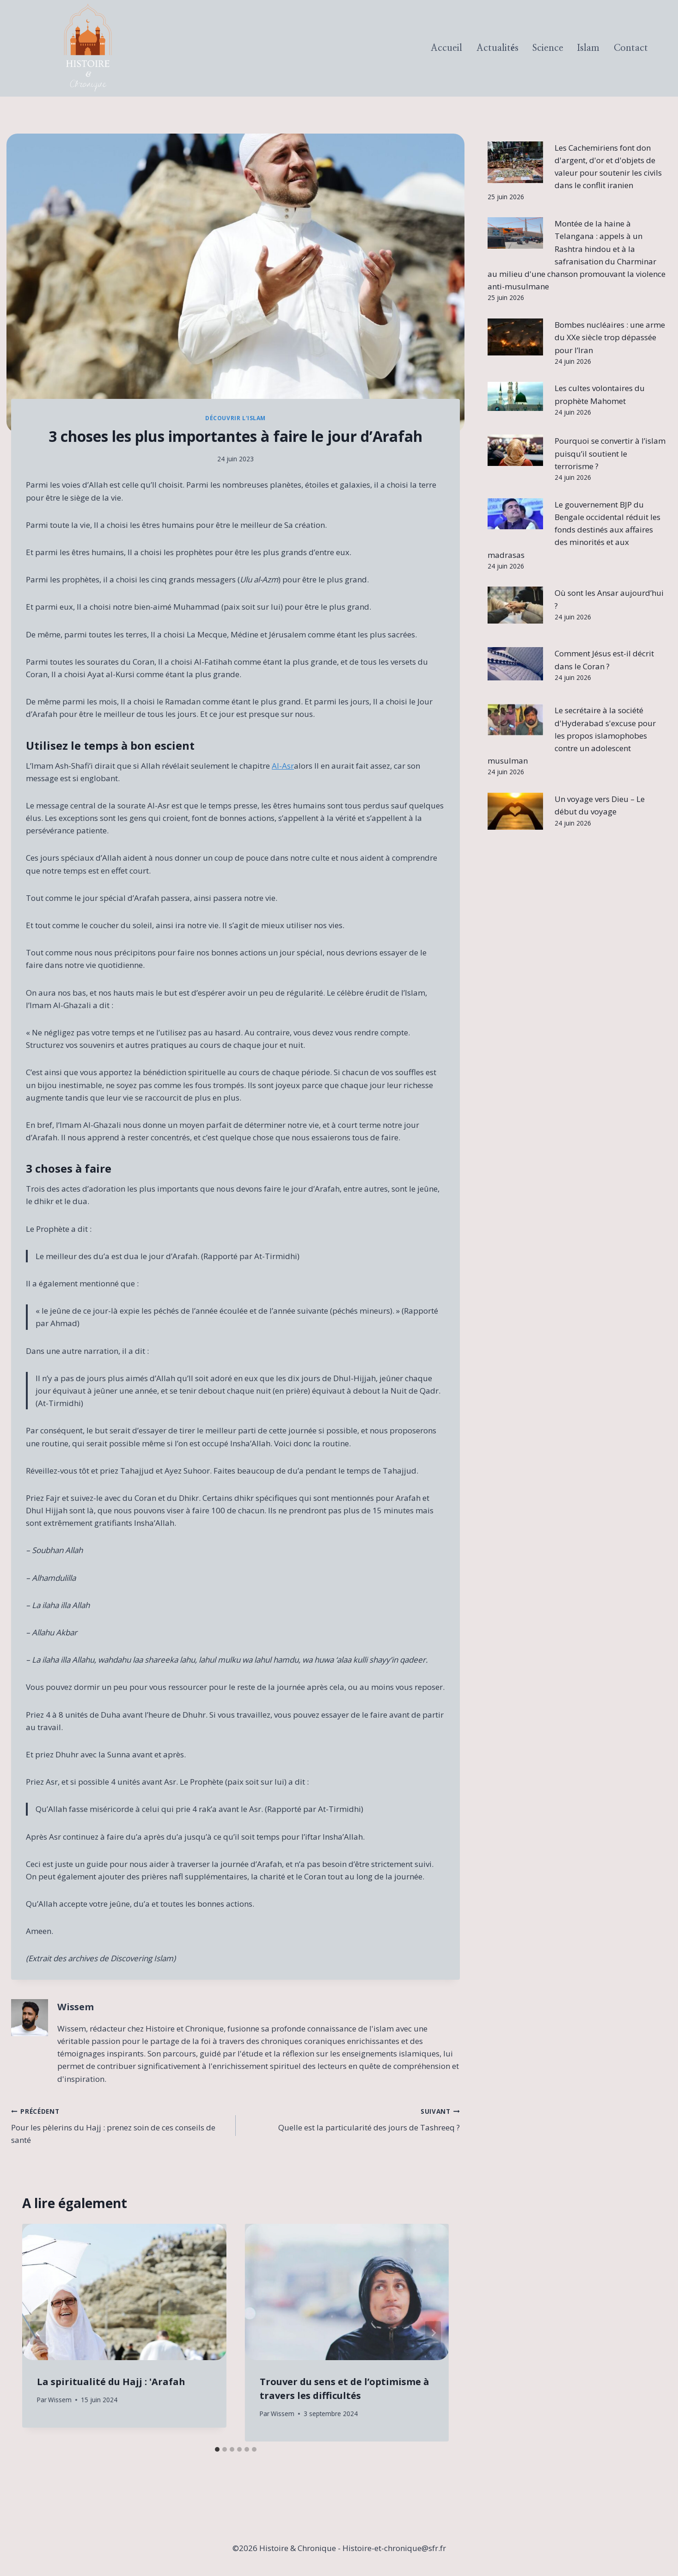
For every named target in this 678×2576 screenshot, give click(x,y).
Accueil (446, 48)
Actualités (497, 48)
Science (547, 48)
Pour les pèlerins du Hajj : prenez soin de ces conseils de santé (119, 2125)
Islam (588, 48)
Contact (631, 48)
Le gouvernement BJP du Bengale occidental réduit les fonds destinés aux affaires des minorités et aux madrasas (574, 529)
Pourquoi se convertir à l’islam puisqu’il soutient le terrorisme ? (610, 453)
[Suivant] (433, 2332)
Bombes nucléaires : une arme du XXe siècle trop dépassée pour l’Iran (610, 337)
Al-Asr (283, 765)
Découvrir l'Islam (235, 418)
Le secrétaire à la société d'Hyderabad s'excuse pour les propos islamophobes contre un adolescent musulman (572, 735)
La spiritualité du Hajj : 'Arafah (111, 2381)
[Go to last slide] (38, 2332)
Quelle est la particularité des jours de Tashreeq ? (352, 2119)
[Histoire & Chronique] (88, 48)
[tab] (217, 2449)
